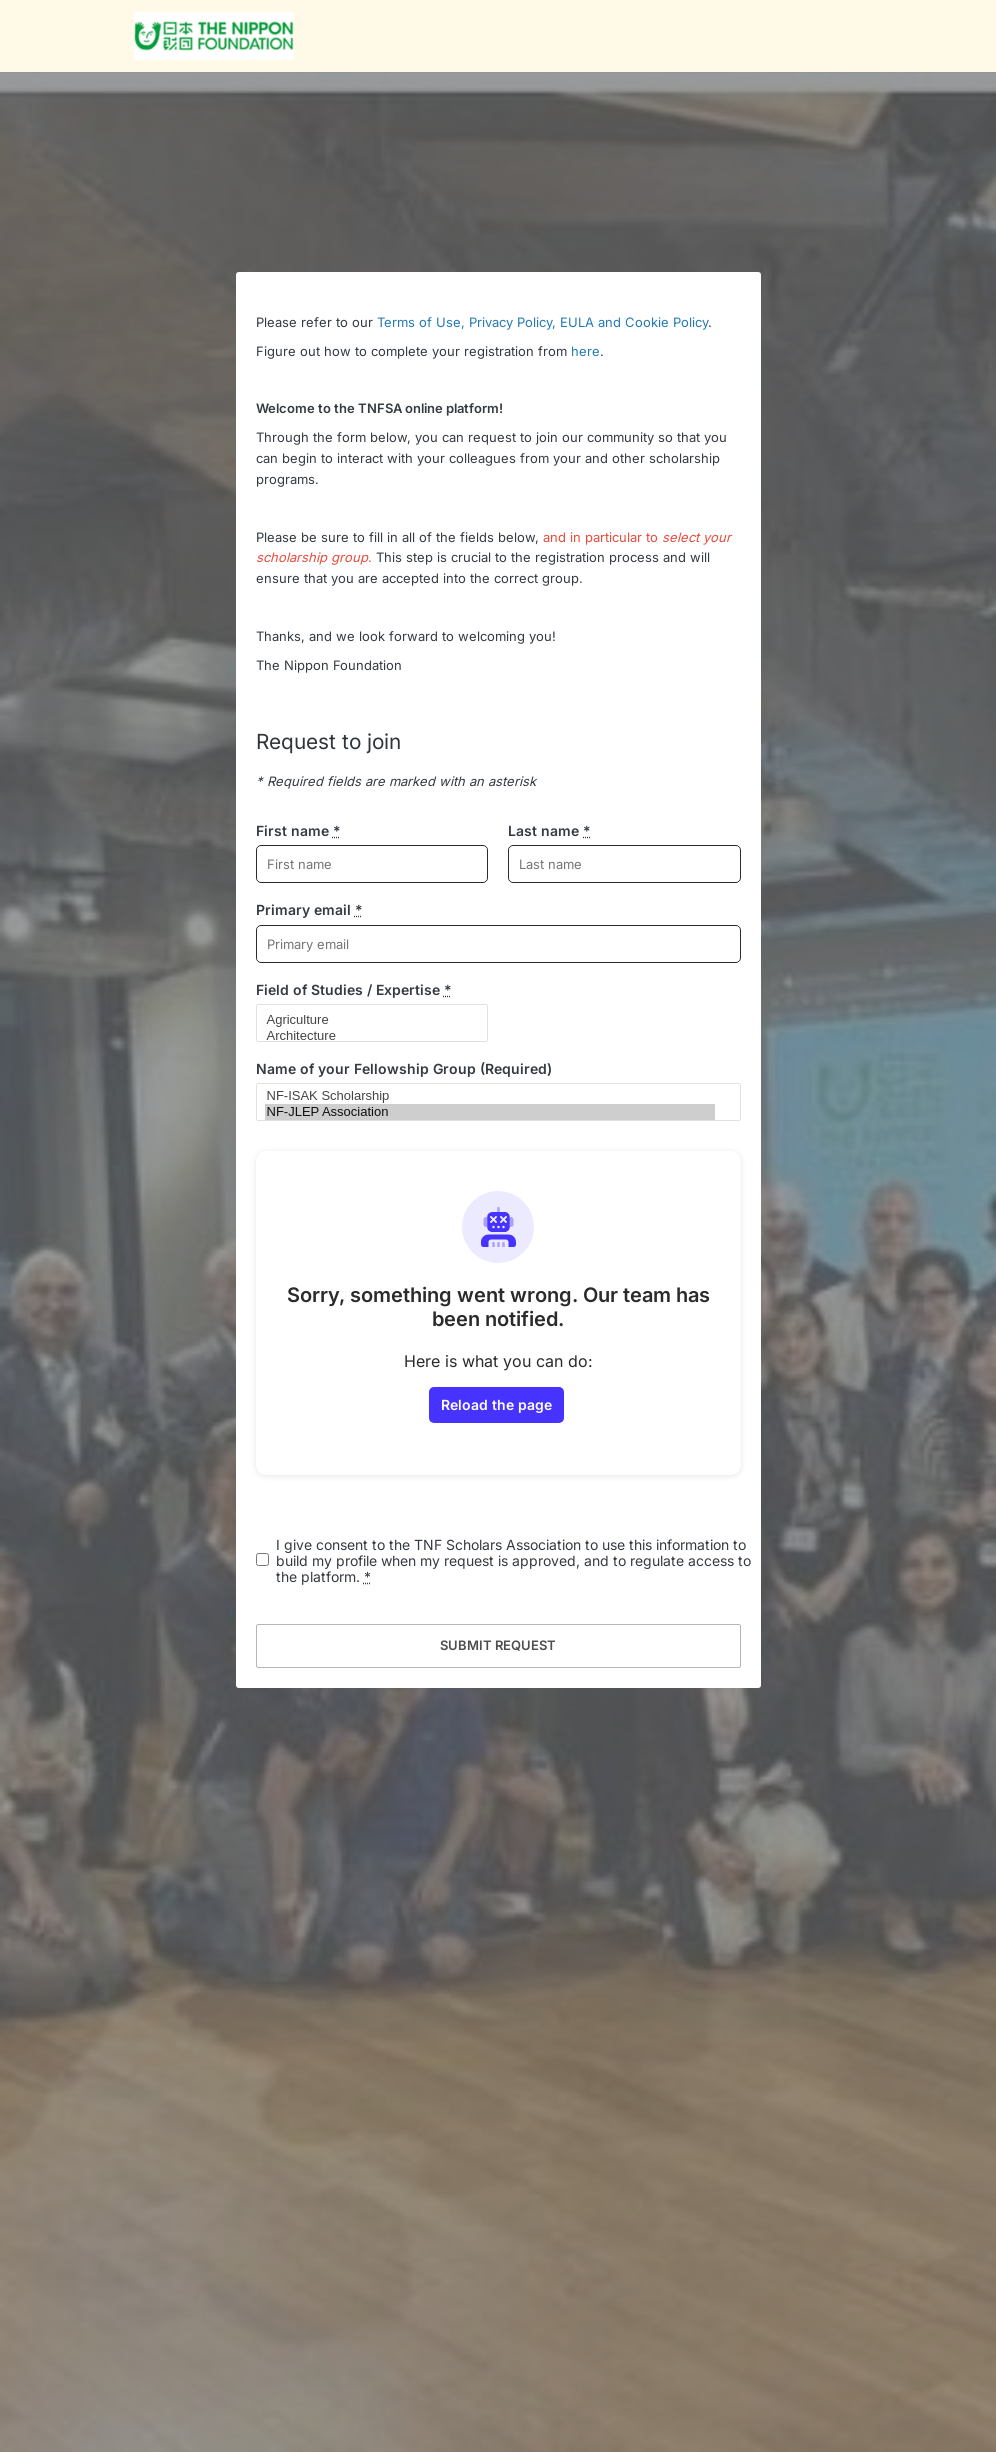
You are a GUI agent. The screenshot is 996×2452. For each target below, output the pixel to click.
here (585, 351)
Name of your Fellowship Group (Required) (404, 1068)
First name (298, 830)
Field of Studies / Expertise (354, 989)
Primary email (309, 909)
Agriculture (364, 1020)
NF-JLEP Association (490, 1112)
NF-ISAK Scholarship (490, 1096)
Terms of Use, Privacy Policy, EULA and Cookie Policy (542, 322)
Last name (549, 830)
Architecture (364, 1036)
